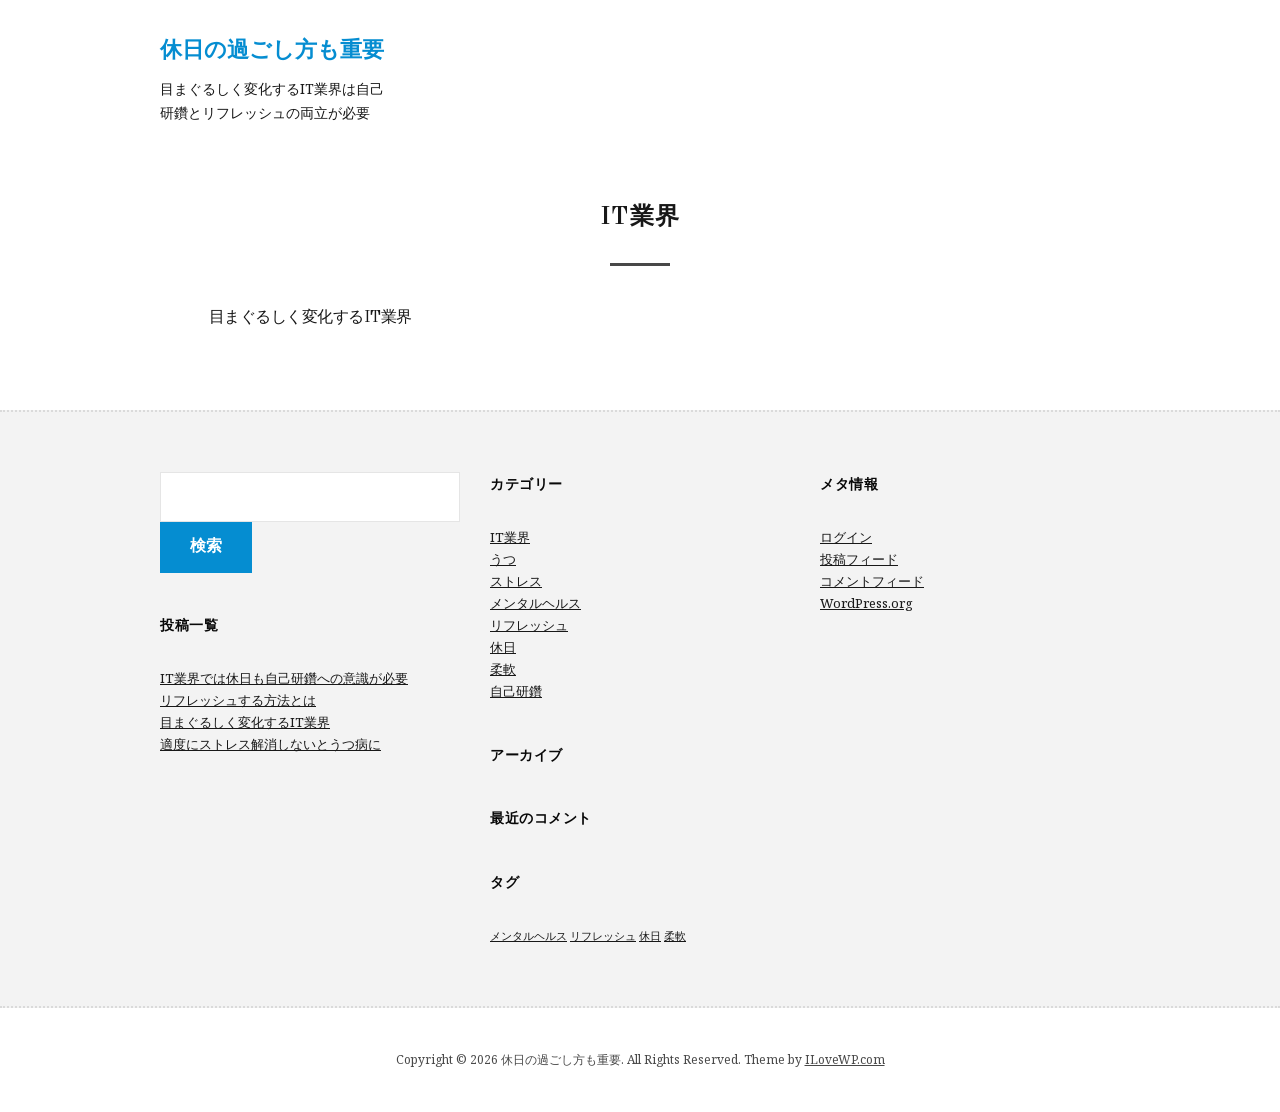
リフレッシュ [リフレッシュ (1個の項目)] (603, 936)
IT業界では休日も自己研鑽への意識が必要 (284, 678)
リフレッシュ (529, 625)
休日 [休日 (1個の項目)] (650, 936)
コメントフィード (872, 581)
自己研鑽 (516, 691)
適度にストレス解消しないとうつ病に (270, 744)
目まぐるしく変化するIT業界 (310, 318)
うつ (503, 559)
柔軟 (503, 669)
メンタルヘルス (535, 603)
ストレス (516, 581)
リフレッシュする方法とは (238, 700)
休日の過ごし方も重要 (272, 48)
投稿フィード (859, 559)
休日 (503, 647)
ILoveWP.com (845, 1059)
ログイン (846, 537)
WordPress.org (866, 603)
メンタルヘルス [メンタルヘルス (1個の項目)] (528, 936)
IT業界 (510, 537)
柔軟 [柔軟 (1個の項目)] (675, 936)
